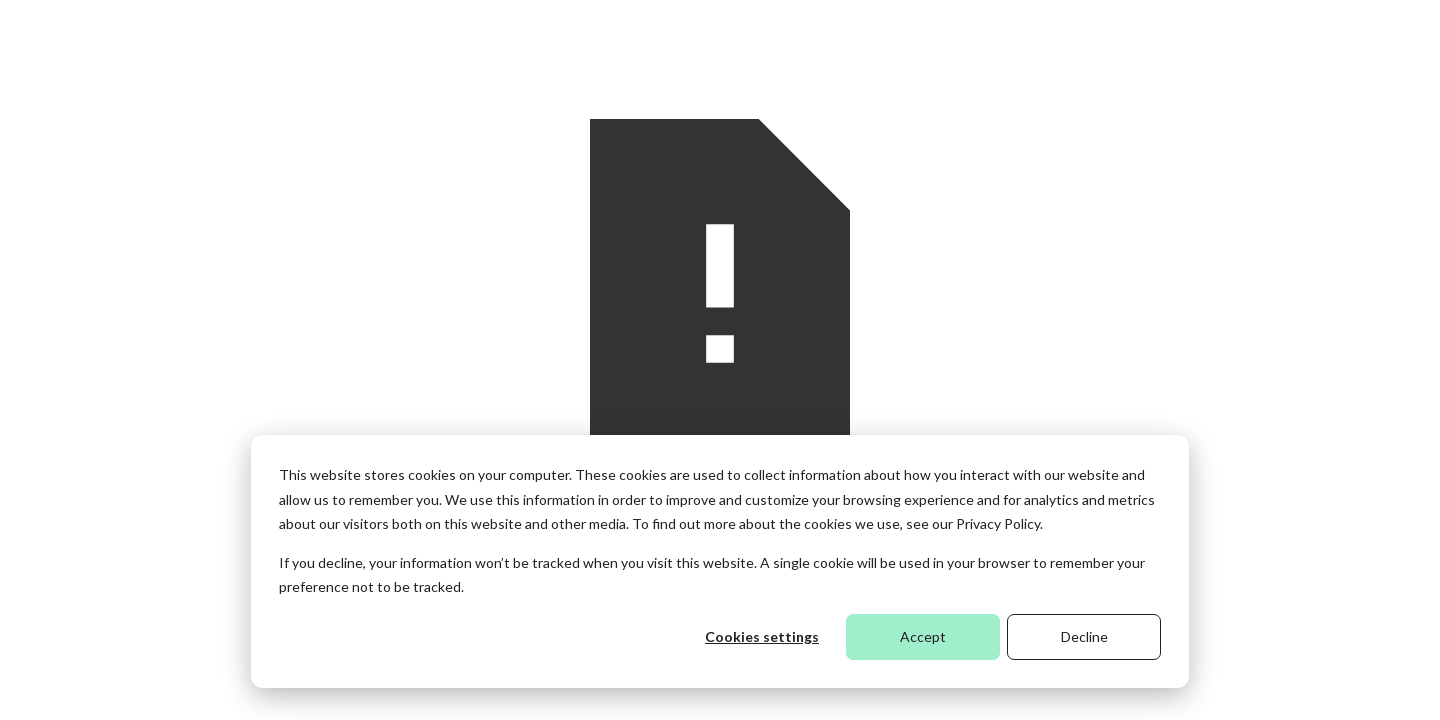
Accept (923, 636)
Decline (1084, 636)
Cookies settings (762, 636)
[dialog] (720, 561)
